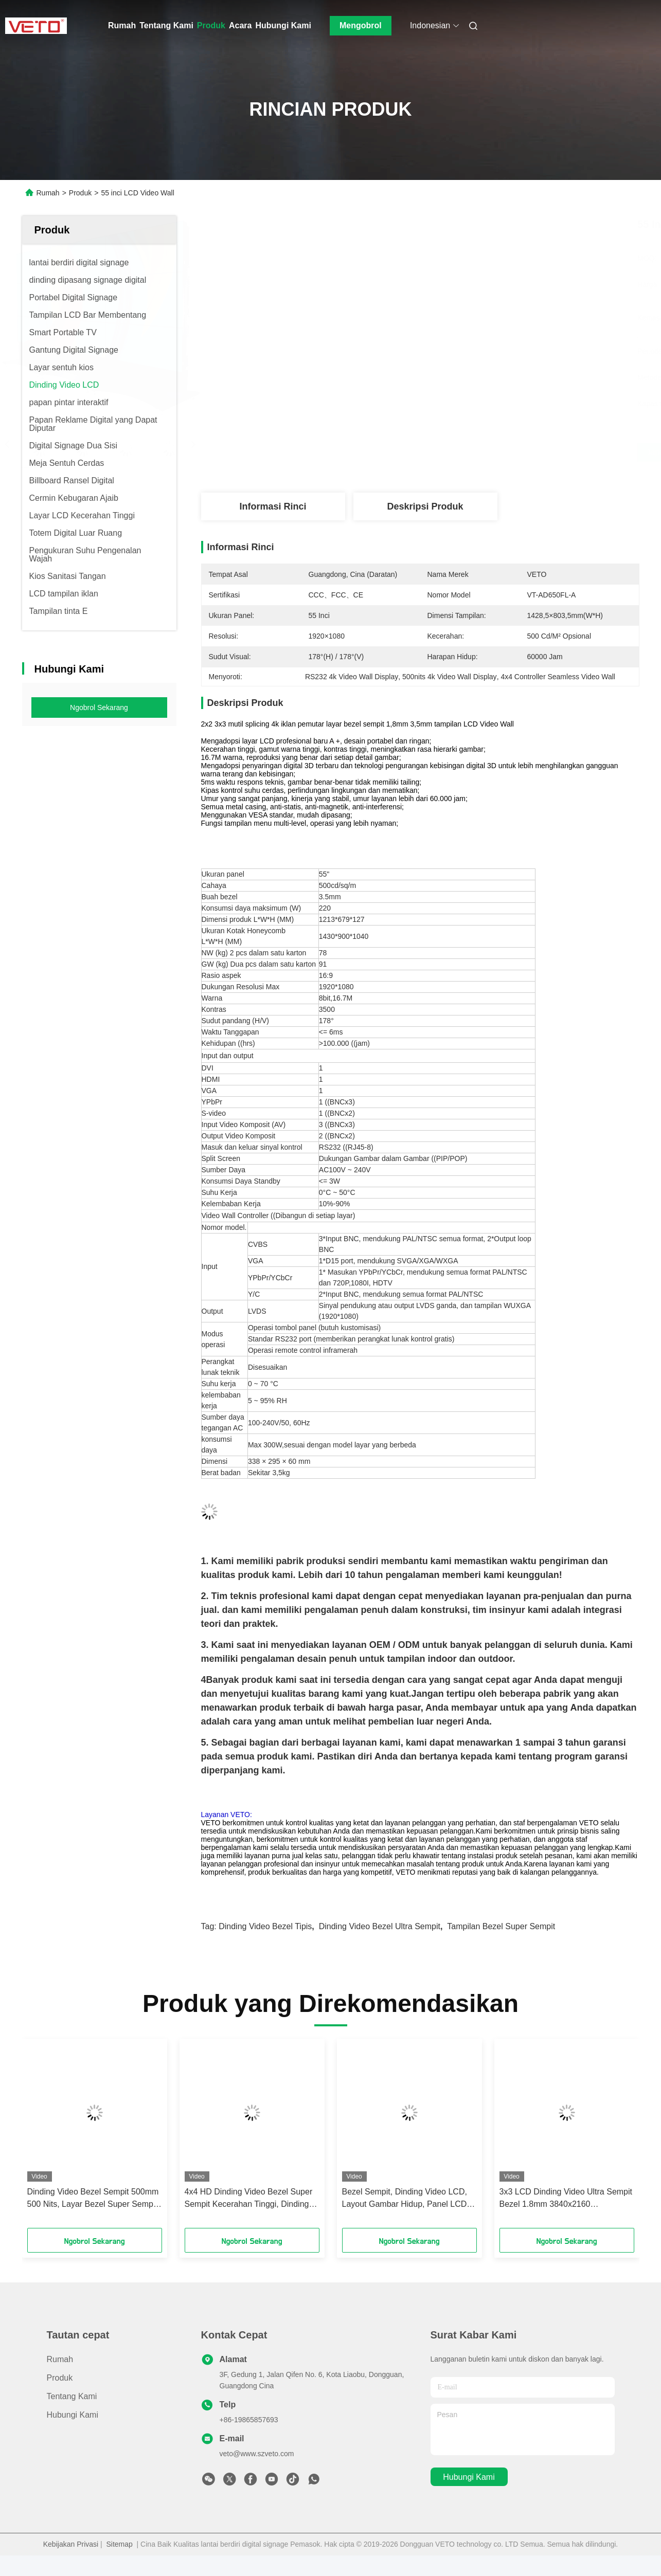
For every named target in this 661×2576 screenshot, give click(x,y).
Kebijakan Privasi (70, 2544)
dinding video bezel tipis (265, 1926)
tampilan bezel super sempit (501, 1926)
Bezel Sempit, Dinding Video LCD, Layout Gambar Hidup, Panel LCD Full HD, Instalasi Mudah (404, 2198)
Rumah (122, 25)
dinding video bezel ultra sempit (379, 1926)
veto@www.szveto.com (257, 2454)
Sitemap (119, 2544)
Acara (240, 25)
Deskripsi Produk (425, 506)
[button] (49, 2136)
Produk (211, 25)
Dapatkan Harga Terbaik (475, 452)
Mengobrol (361, 25)
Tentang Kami (166, 25)
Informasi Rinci (272, 506)
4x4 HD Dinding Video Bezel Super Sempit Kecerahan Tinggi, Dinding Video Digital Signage (249, 2198)
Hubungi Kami (283, 25)
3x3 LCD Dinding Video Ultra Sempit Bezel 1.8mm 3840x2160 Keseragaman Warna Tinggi (566, 2198)
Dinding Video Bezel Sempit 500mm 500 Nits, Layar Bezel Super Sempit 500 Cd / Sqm (93, 2198)
